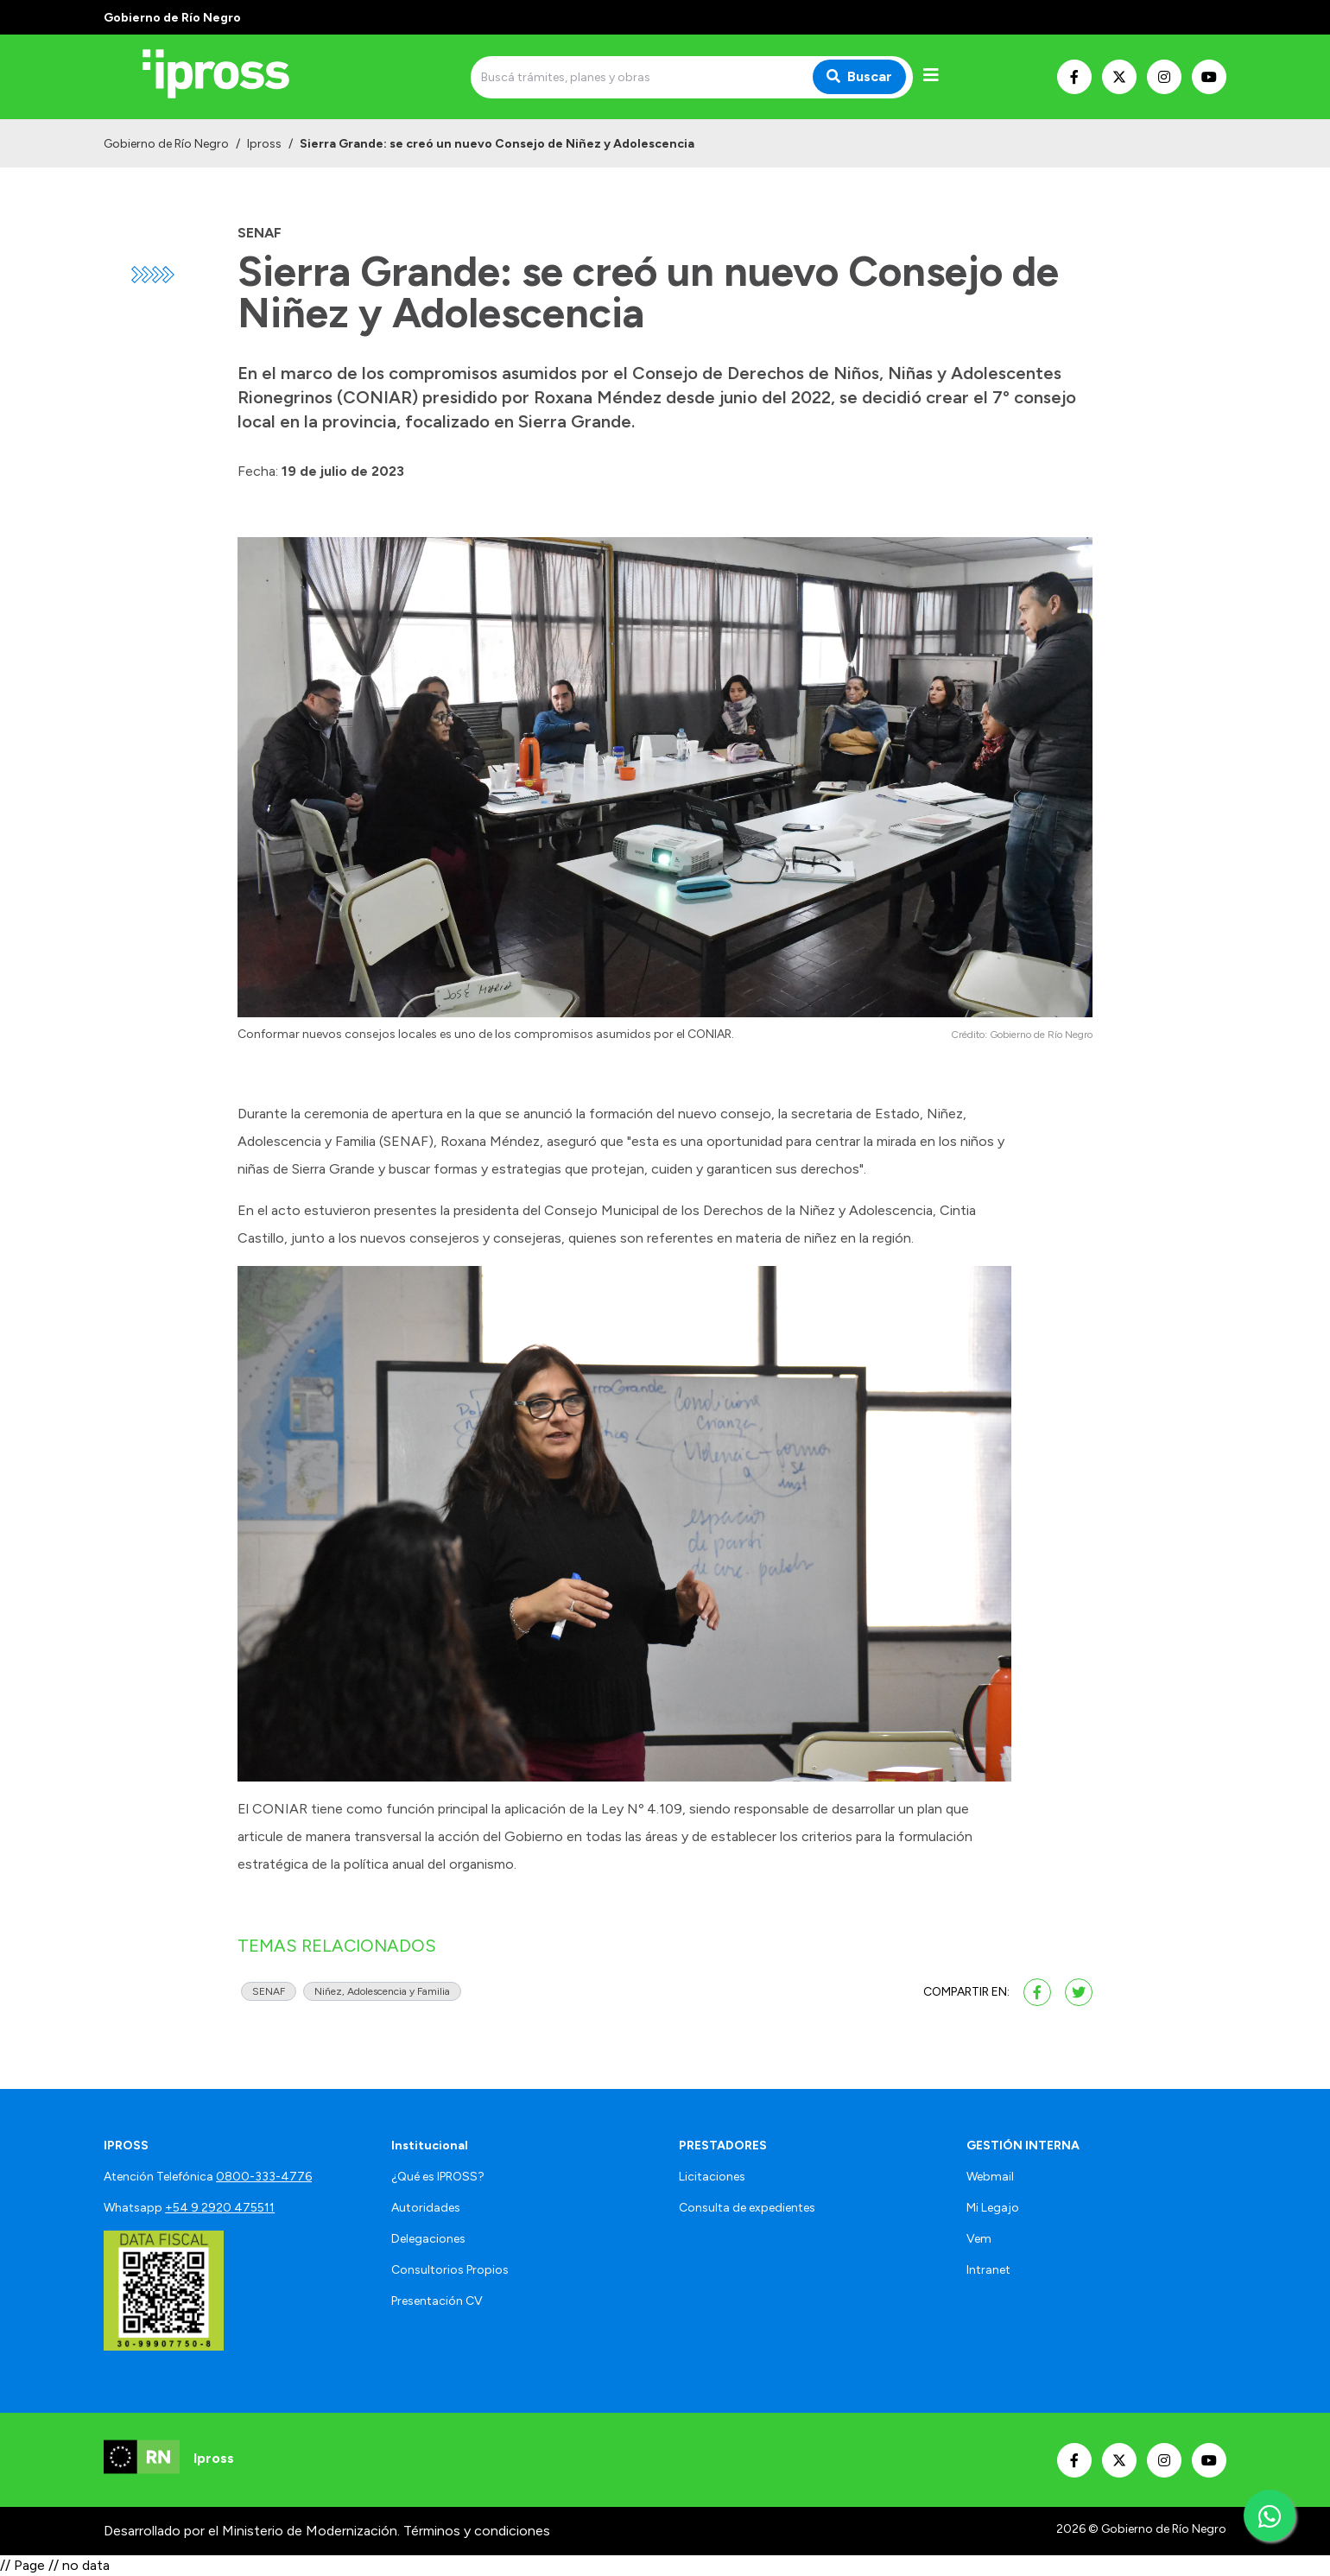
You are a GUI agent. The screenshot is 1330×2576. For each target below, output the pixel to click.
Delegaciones (428, 2238)
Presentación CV (437, 2301)
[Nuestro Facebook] (1074, 77)
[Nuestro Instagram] (1164, 77)
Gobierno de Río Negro (166, 143)
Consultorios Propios (450, 2270)
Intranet (988, 2270)
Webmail (990, 2176)
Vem (978, 2238)
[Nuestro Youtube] (1209, 77)
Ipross (264, 143)
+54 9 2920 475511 (220, 2207)
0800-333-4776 (264, 2176)
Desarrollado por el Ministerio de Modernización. (252, 2530)
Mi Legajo (992, 2207)
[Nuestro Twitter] (1119, 77)
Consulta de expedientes (747, 2207)
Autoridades (425, 2207)
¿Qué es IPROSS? (437, 2176)
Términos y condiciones (476, 2530)
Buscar (859, 76)
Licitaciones (712, 2176)
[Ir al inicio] (228, 76)
